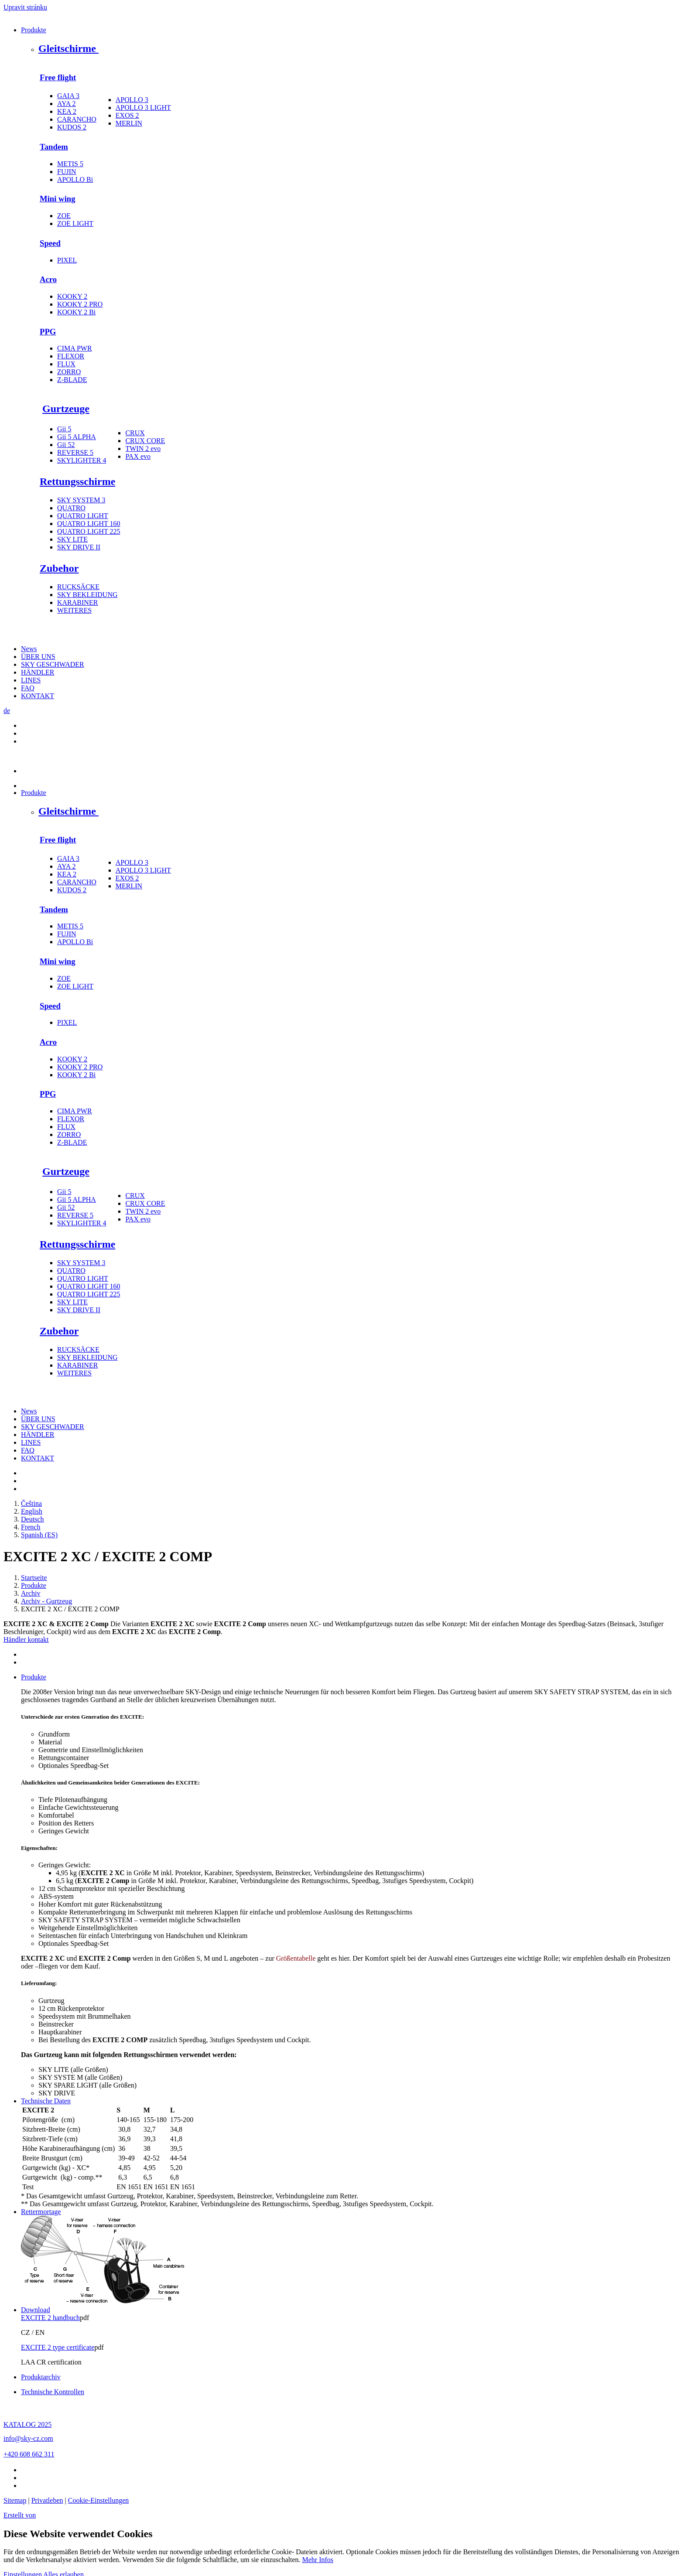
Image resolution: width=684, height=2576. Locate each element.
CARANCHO (76, 119)
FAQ (27, 688)
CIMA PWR (74, 348)
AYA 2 (66, 103)
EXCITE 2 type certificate (57, 2347)
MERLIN (129, 123)
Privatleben (47, 2500)
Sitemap (14, 2500)
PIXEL (67, 260)
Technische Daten (46, 2101)
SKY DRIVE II (78, 547)
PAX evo (137, 456)
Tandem (54, 146)
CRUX (134, 433)
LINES (31, 680)
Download (35, 2309)
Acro (48, 279)
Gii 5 (64, 429)
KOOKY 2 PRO (80, 304)
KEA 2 (66, 111)
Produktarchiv (41, 2377)
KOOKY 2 (72, 296)
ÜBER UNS (38, 656)
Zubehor (59, 568)
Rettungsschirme (77, 481)
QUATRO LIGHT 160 (88, 523)
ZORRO (69, 371)
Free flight (58, 77)
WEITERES (74, 610)
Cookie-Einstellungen (98, 2500)
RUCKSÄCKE (78, 586)
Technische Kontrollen (52, 2391)
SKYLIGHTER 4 (81, 460)
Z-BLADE (72, 379)
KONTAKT (37, 695)
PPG (48, 331)
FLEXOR (70, 356)
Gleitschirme (68, 48)
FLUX (66, 364)
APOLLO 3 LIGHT (143, 107)
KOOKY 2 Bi (76, 312)
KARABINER (77, 602)
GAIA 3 (68, 95)
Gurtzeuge (65, 408)
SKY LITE (72, 539)
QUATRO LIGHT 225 (88, 531)
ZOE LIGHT (75, 223)
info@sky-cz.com (28, 2438)
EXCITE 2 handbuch (50, 2317)
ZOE (64, 215)
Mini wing (57, 198)
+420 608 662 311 (28, 2454)
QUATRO (71, 508)
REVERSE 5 (75, 452)
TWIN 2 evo (143, 448)
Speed (50, 243)
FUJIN (66, 171)
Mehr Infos (318, 2559)
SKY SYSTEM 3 (81, 500)
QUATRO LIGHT (82, 515)
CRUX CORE (145, 440)
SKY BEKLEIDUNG (87, 594)
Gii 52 (66, 444)
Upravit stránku (25, 7)
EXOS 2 (127, 115)
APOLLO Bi (75, 179)
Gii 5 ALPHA (76, 436)
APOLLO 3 (132, 99)
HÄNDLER (37, 672)
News (29, 648)
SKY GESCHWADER (52, 664)
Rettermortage (41, 2211)
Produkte (33, 30)
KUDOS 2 (71, 127)
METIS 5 (70, 163)
